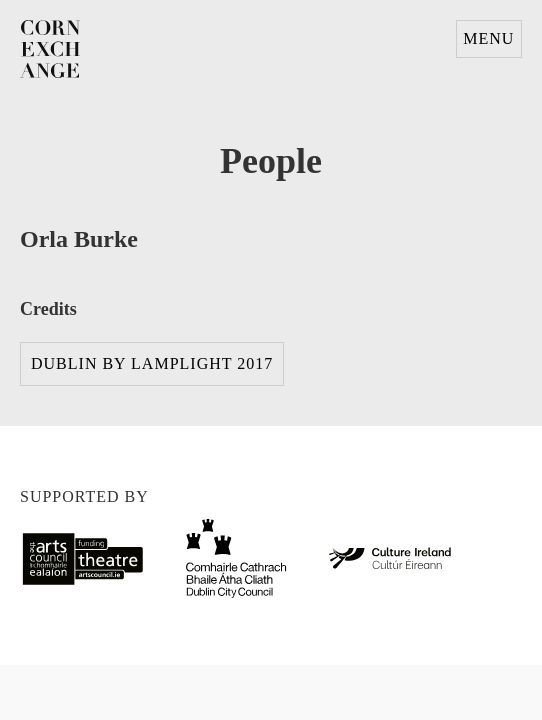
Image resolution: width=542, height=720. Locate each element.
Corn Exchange (50, 50)
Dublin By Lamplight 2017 (152, 363)
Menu (488, 38)
